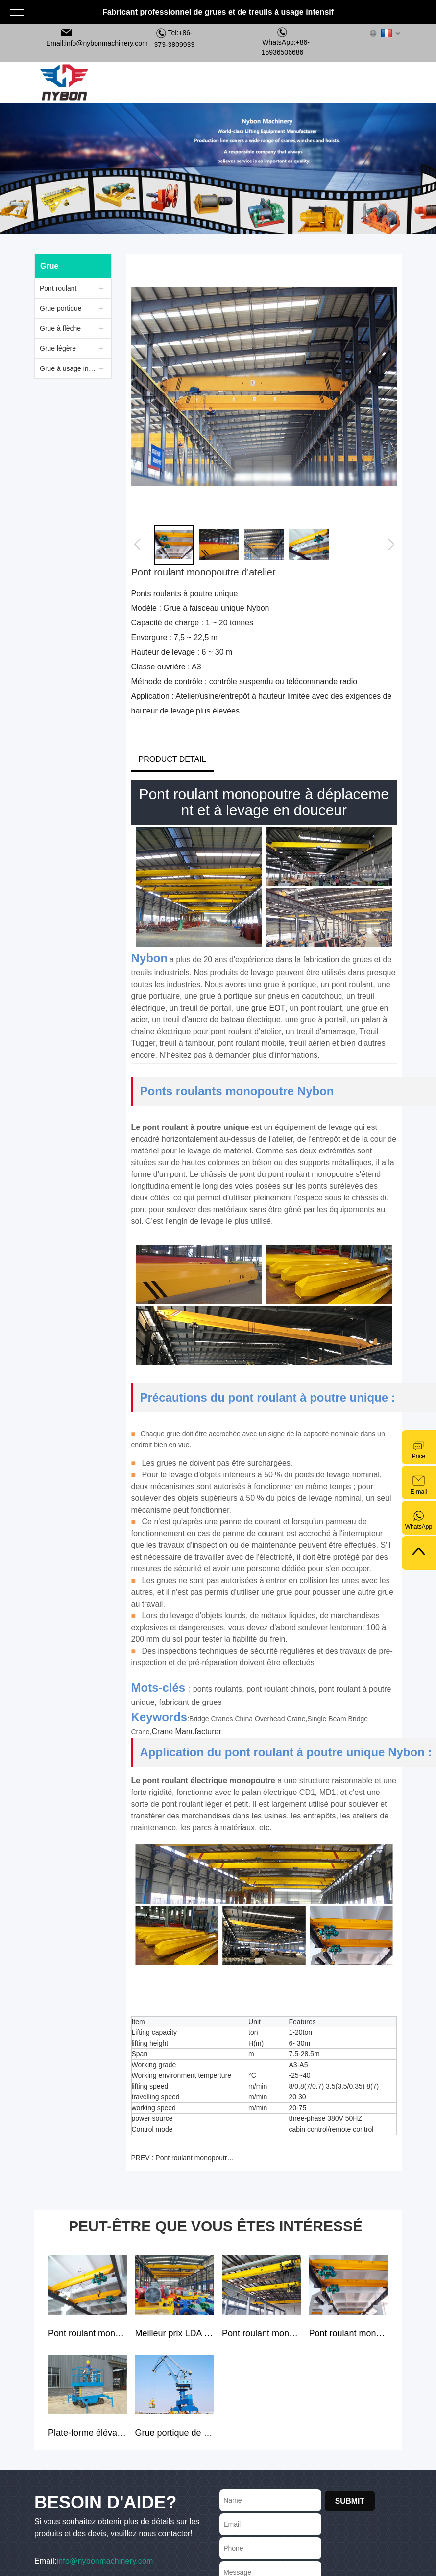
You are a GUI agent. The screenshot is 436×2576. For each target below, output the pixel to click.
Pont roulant (58, 288)
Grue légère (58, 348)
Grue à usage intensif (69, 368)
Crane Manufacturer (186, 1731)
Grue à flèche (60, 328)
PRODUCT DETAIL (172, 759)
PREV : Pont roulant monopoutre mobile (184, 2158)
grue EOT (268, 1008)
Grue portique (61, 308)
